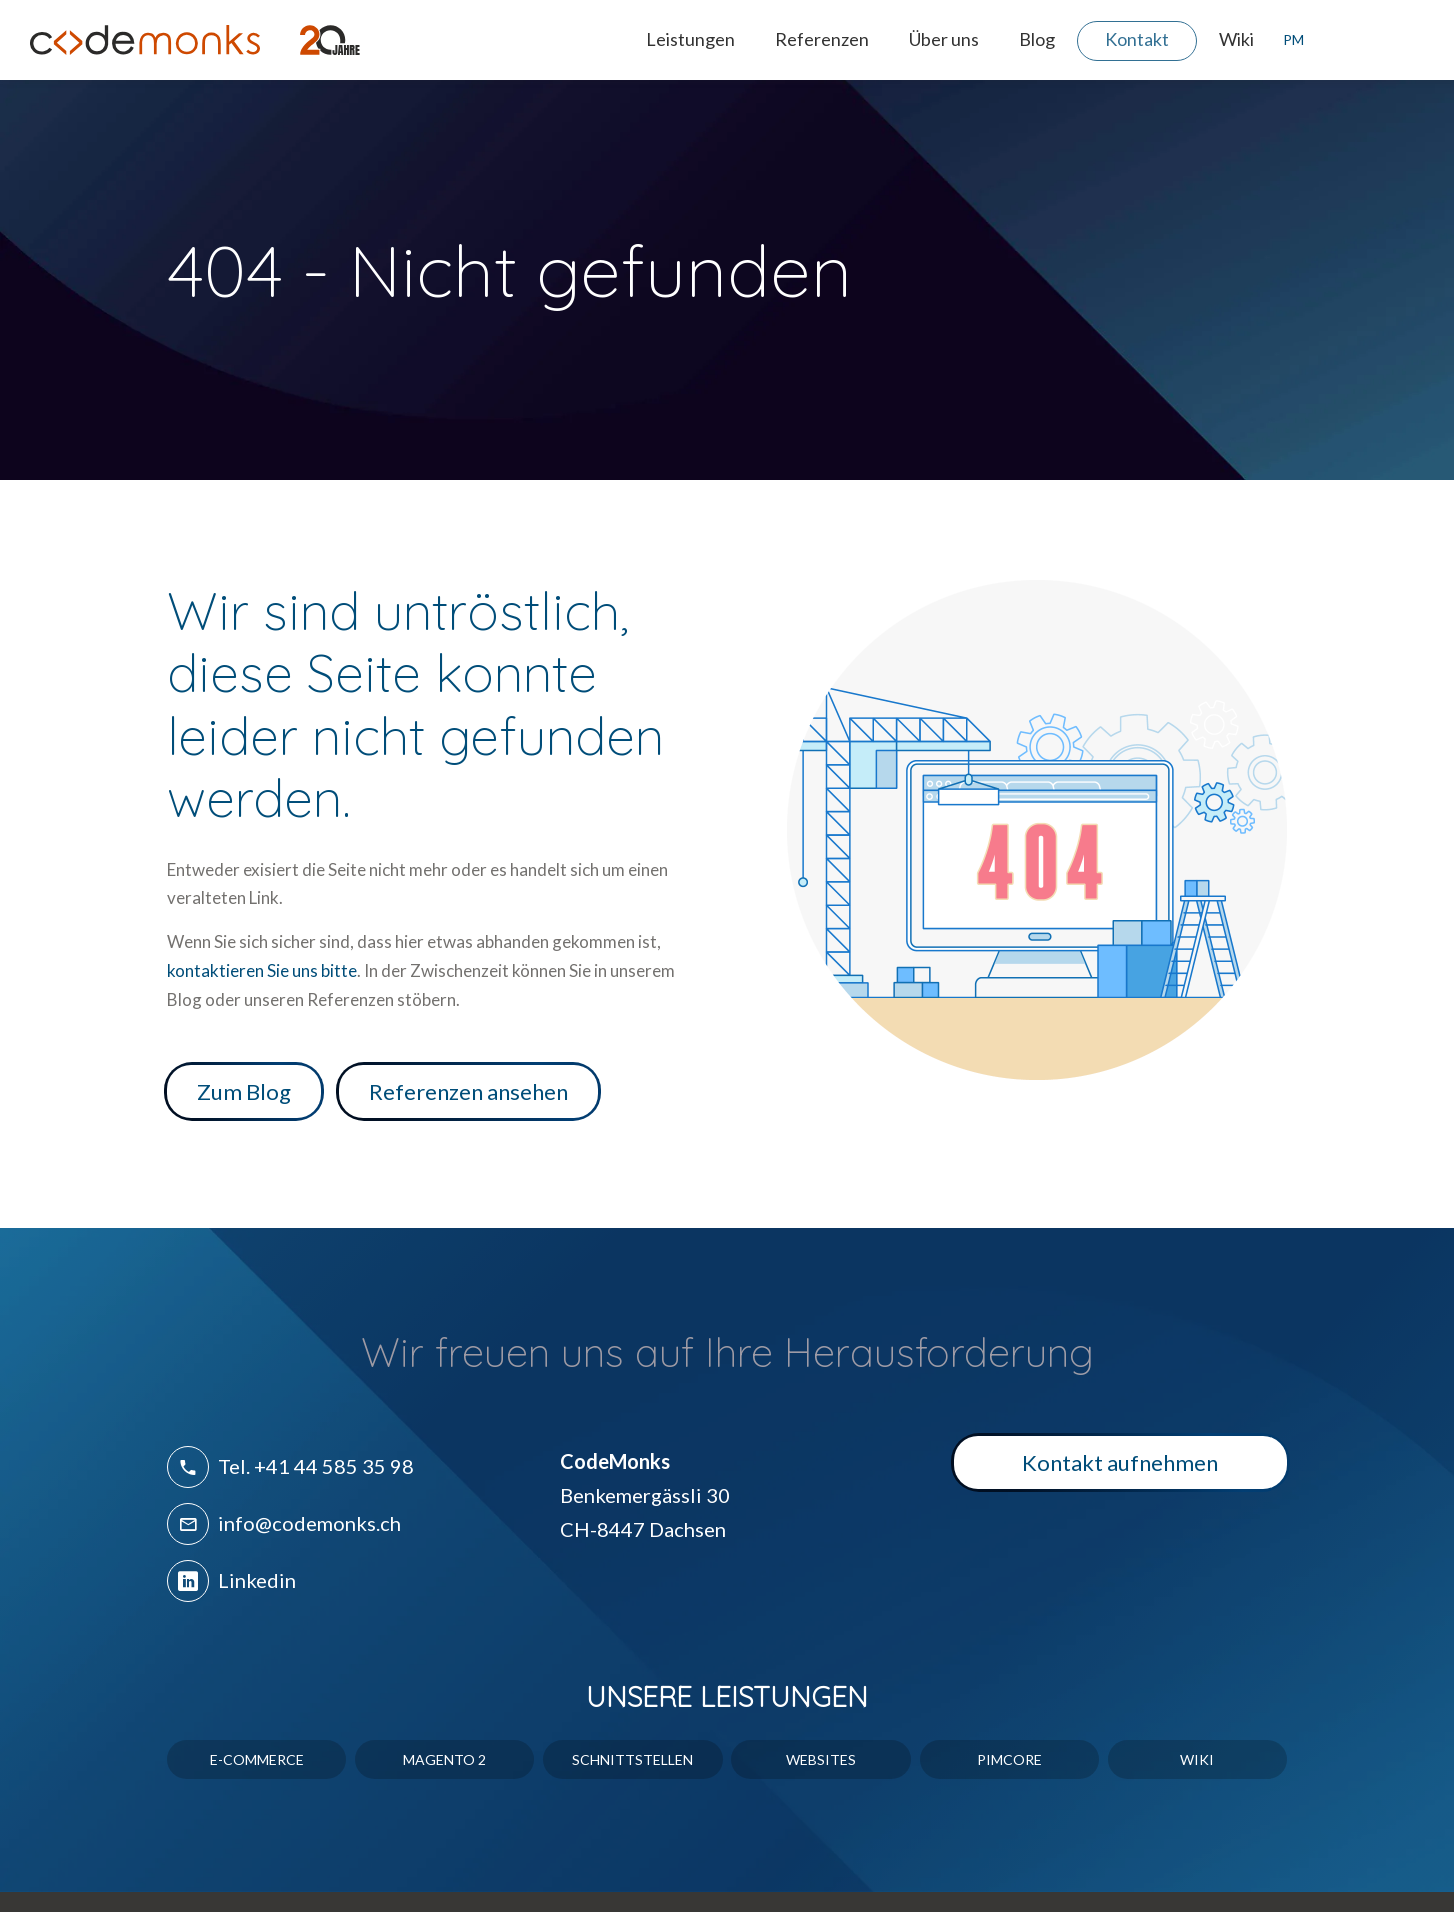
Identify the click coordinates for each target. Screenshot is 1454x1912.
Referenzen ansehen (468, 1091)
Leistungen (690, 39)
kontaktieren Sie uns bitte (262, 970)
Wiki (1236, 39)
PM (1289, 39)
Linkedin (231, 1580)
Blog (1037, 39)
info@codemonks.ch (284, 1523)
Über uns (944, 39)
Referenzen (822, 39)
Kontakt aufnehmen (1120, 1462)
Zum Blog (244, 1091)
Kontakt (1137, 39)
